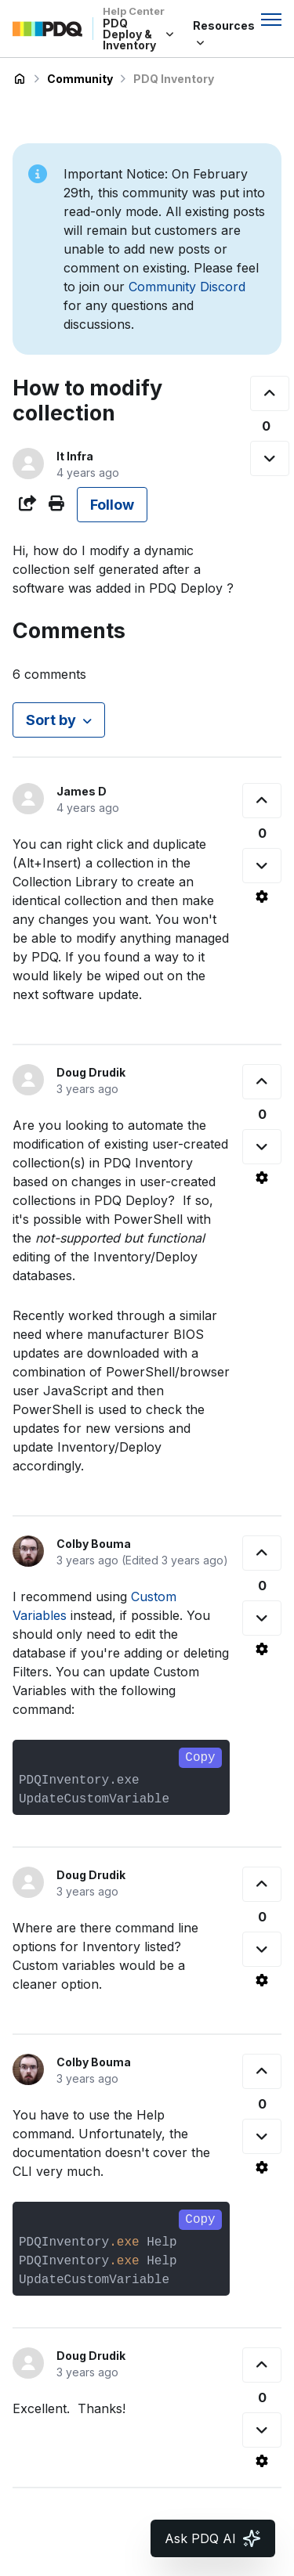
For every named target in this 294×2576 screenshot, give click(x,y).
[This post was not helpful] (269, 458)
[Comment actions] (262, 896)
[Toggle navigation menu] (271, 19)
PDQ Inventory (173, 78)
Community (80, 78)
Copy (200, 1757)
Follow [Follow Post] (112, 504)
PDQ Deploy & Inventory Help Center (20, 79)
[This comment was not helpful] (261, 865)
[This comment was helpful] (261, 800)
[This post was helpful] (269, 393)
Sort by (51, 720)
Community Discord (187, 286)
